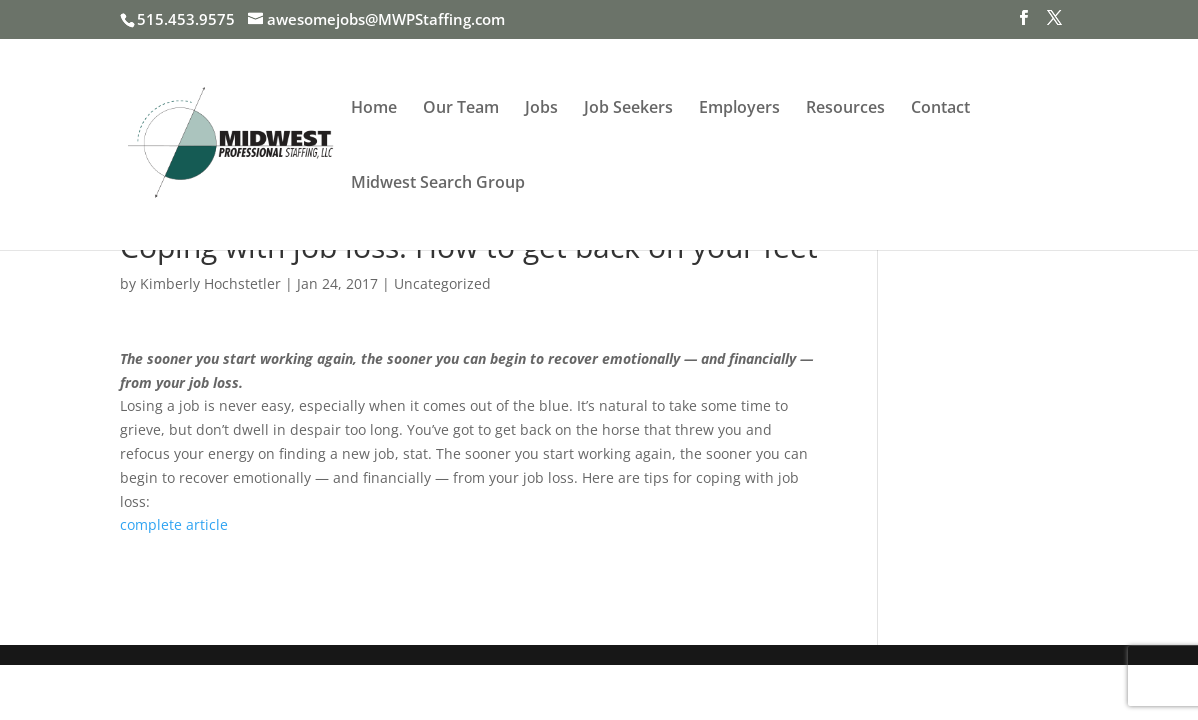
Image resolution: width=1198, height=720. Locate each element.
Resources (845, 109)
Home (374, 109)
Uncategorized (442, 283)
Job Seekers (628, 109)
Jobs (541, 109)
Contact (940, 109)
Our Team (461, 109)
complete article (174, 524)
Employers (739, 109)
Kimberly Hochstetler (210, 283)
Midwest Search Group (438, 184)
